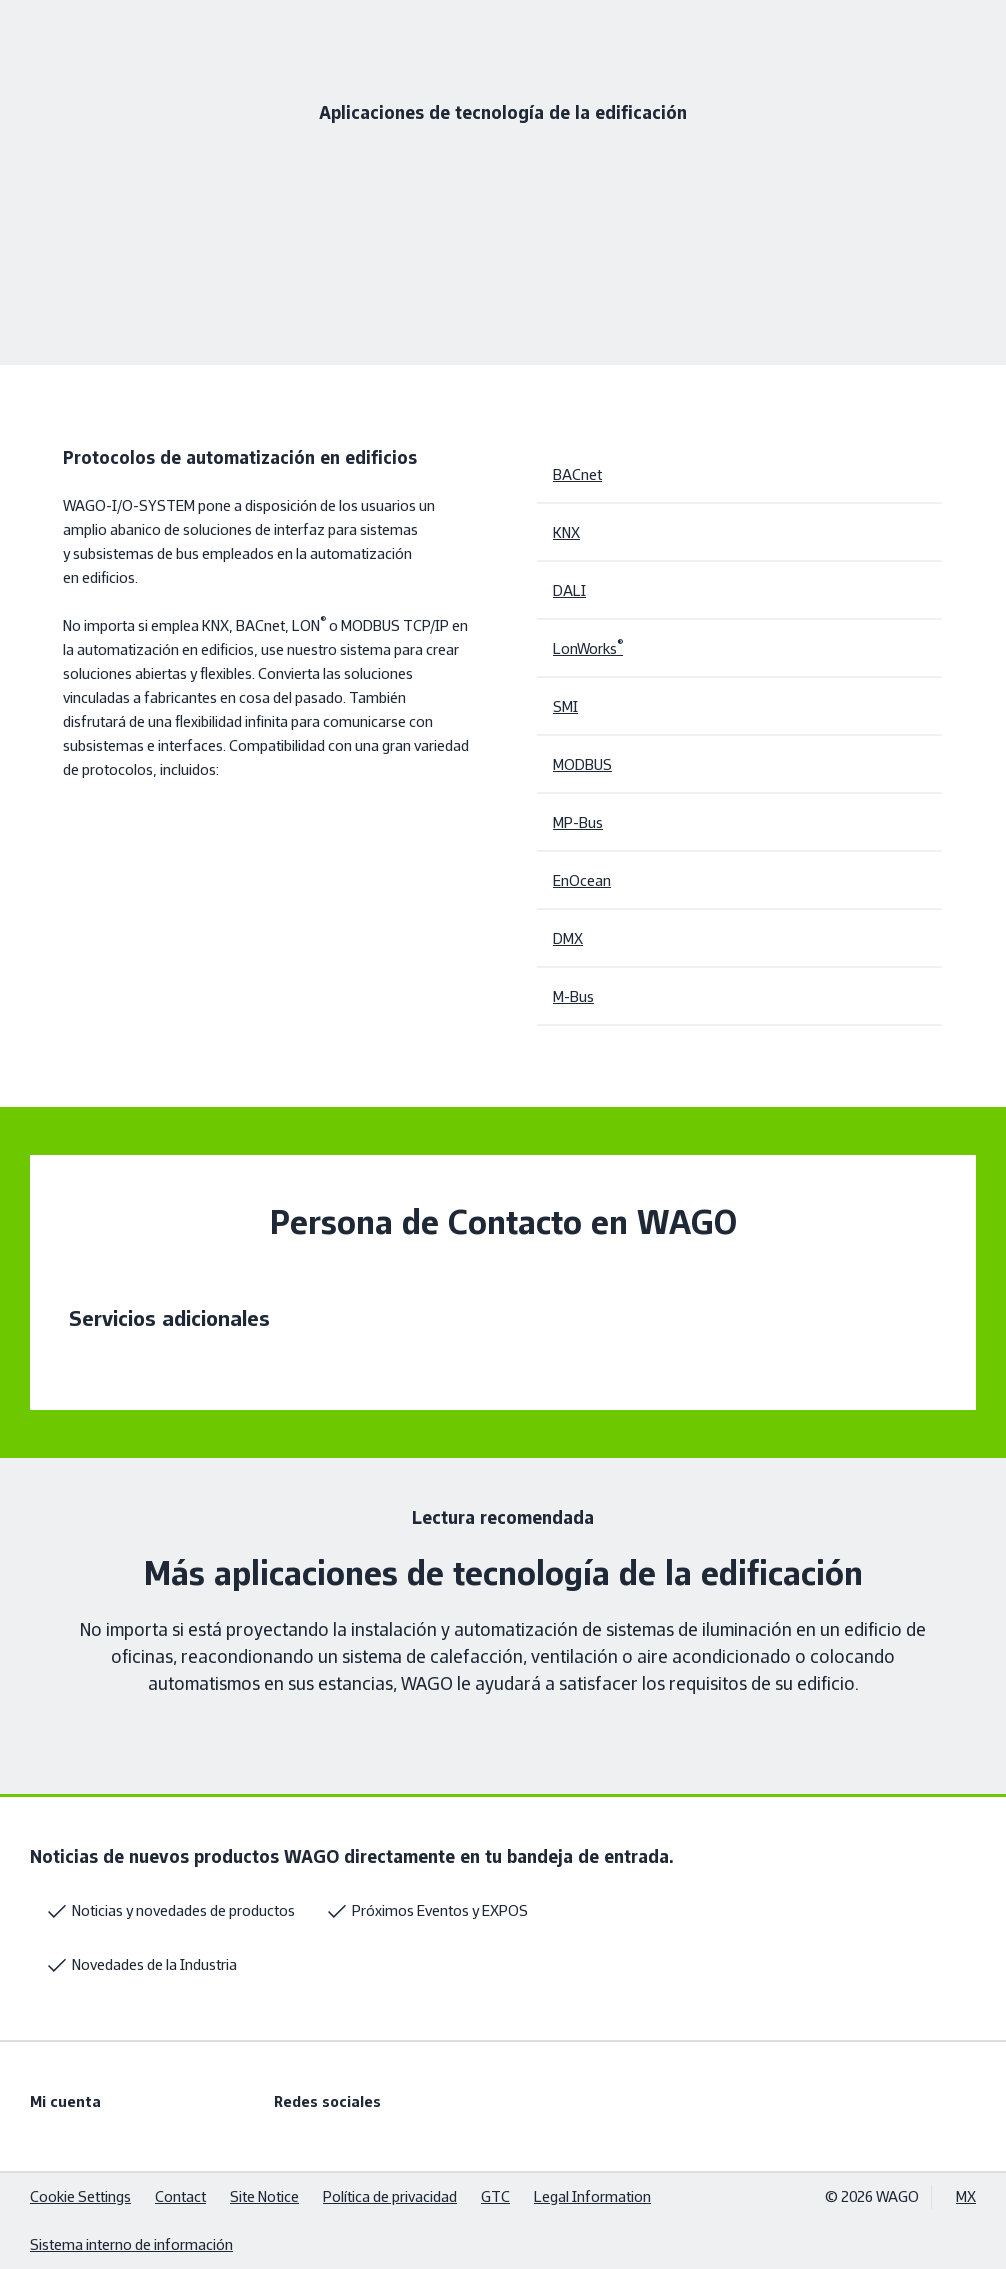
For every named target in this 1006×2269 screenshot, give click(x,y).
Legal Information (592, 2196)
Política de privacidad (390, 2196)
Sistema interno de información (131, 2244)
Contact (180, 2196)
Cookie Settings (80, 2196)
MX (966, 2196)
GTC (495, 2196)
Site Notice (264, 2196)
